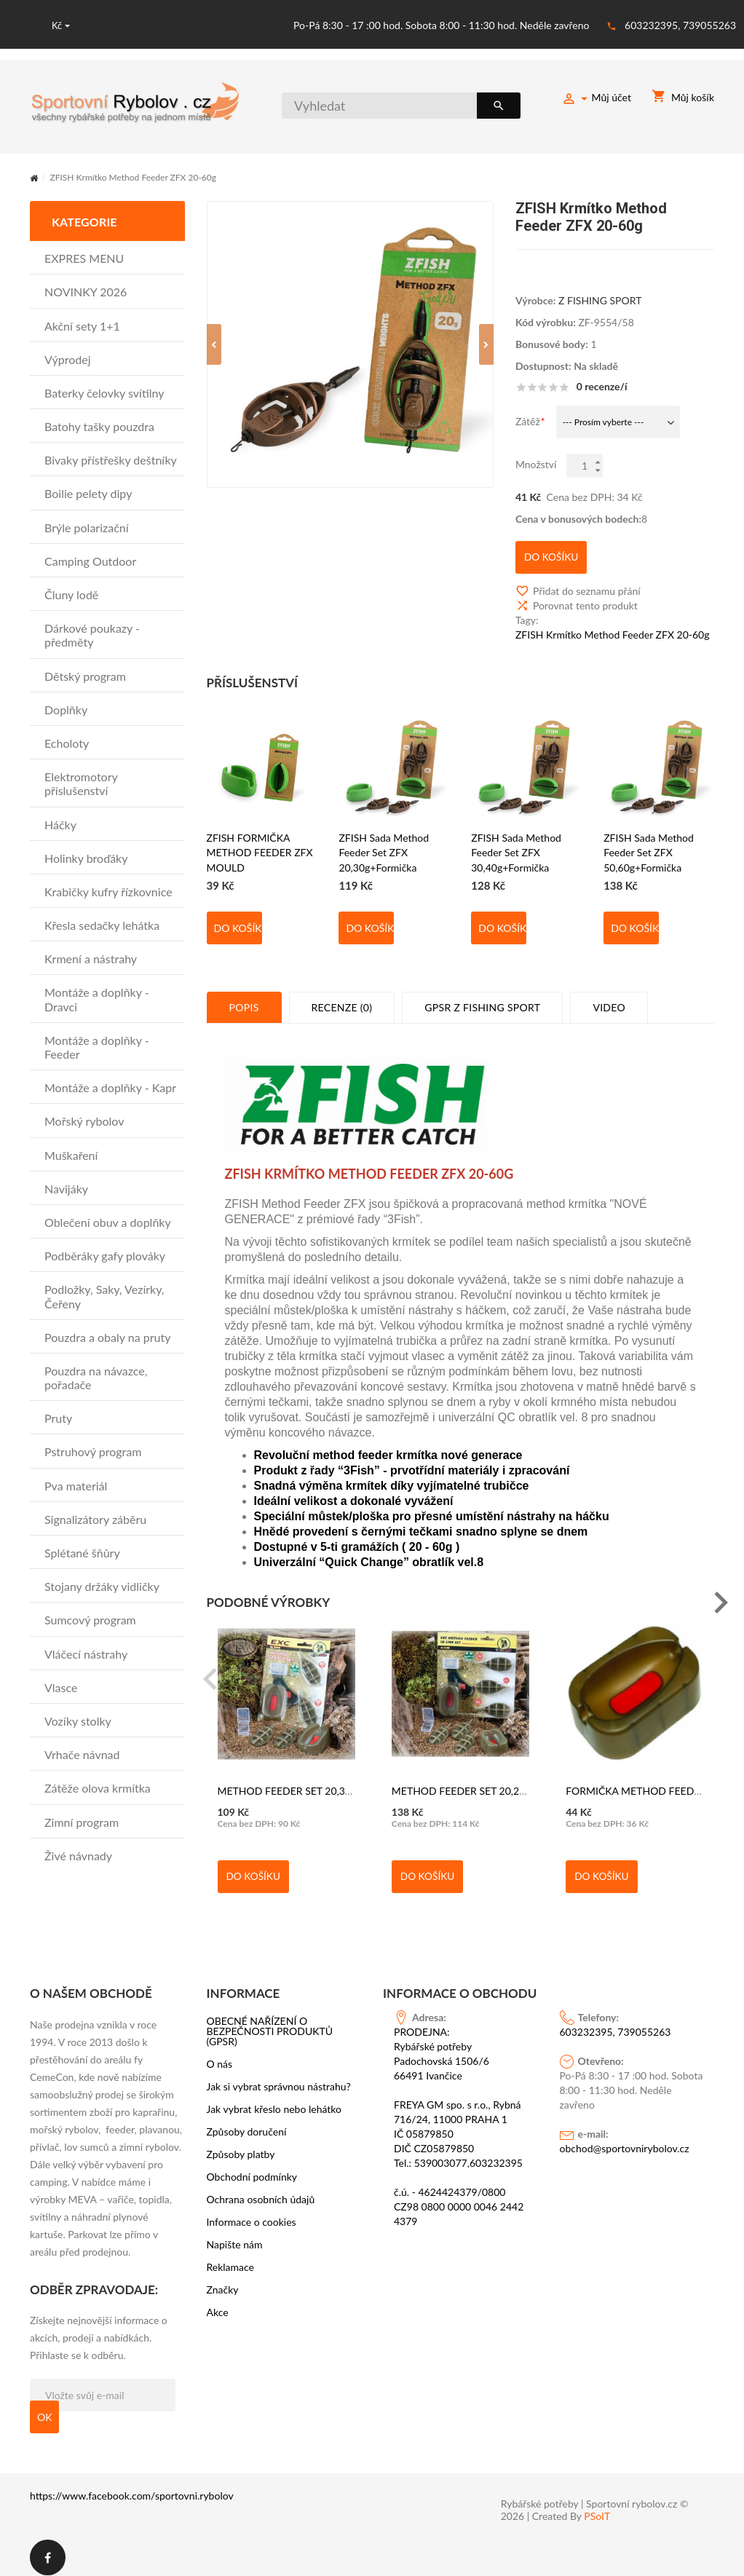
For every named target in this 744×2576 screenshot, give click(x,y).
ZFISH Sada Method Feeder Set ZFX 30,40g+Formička (516, 844)
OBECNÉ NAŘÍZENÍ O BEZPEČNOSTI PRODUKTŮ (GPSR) (270, 2022)
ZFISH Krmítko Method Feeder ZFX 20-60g (612, 626)
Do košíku (238, 920)
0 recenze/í (602, 385)
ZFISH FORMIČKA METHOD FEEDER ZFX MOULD (260, 844)
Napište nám (235, 2236)
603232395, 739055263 (680, 25)
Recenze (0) (342, 999)
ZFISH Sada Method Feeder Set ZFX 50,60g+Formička (648, 844)
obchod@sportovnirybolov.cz (624, 2139)
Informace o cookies (251, 2213)
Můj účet (596, 100)
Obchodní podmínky (252, 2168)
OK (44, 2408)
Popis (244, 999)
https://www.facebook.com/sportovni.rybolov (132, 2487)
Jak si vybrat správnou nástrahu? (279, 2078)
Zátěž (527, 420)
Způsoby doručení (247, 2123)
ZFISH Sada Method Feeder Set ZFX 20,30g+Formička (384, 844)
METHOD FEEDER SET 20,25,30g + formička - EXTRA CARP (528, 1783)
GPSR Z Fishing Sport (482, 999)
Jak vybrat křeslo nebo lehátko (274, 2100)
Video (609, 999)
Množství (536, 463)
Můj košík (683, 98)
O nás (220, 2055)
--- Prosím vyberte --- (603, 421)
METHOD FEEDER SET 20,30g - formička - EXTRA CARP (346, 1783)
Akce (218, 2304)
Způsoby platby (241, 2146)
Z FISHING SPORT (599, 299)
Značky (223, 2281)
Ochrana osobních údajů (261, 2191)
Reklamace (231, 2258)
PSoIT (597, 2507)
